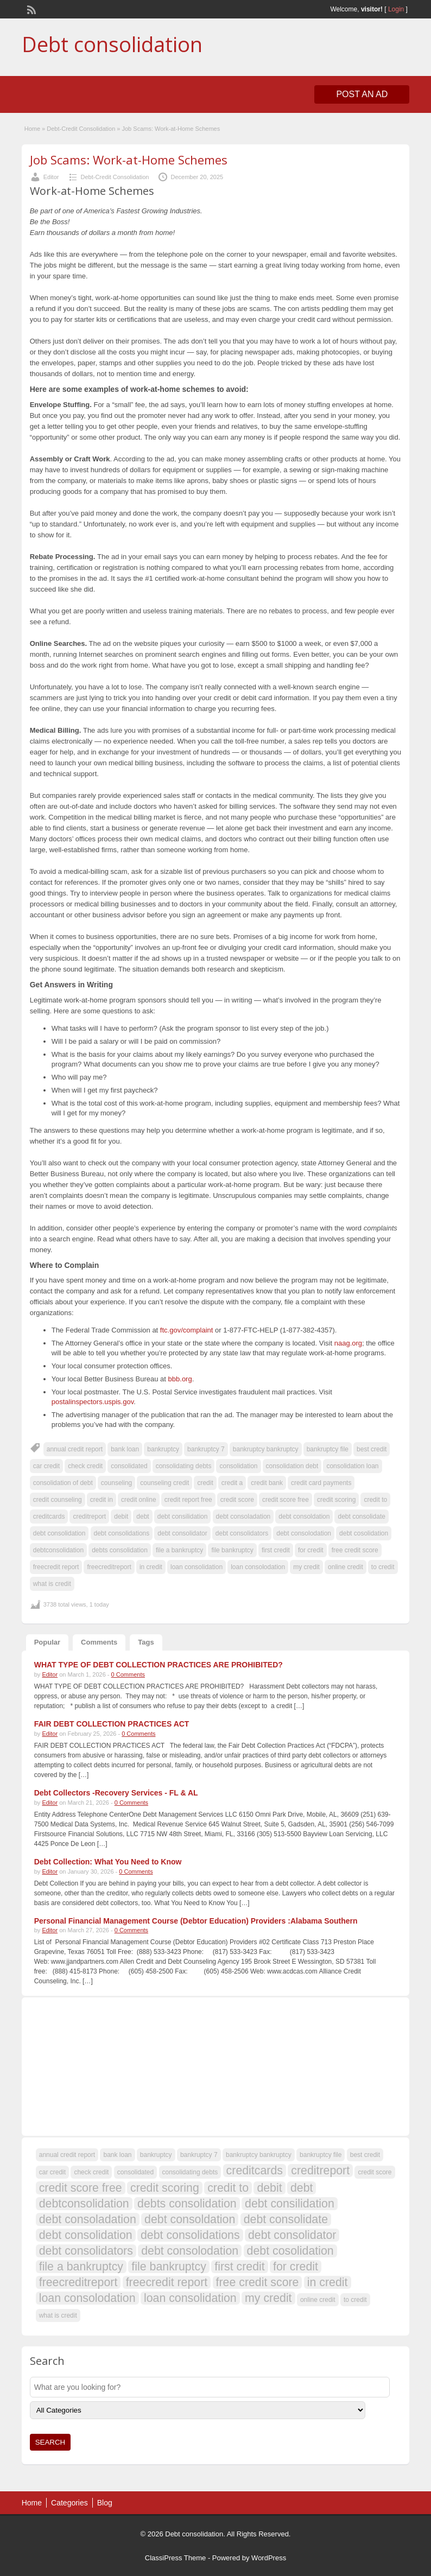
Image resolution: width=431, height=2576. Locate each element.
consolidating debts (184, 1466)
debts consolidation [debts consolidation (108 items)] (187, 2203)
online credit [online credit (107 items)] (317, 2300)
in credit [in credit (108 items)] (327, 2282)
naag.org (348, 1343)
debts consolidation (120, 1550)
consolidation (238, 1466)
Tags (146, 1642)
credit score (237, 1499)
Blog (104, 2502)
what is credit (52, 1584)
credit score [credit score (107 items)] (374, 2172)
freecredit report (56, 1567)
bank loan (125, 1449)
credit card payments (321, 1483)
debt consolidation (59, 1533)
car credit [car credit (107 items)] (52, 2172)
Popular (47, 1642)
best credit (371, 1449)
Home (32, 128)
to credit (383, 1567)
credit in (101, 1499)
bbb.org (180, 1379)
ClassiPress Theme (175, 2558)
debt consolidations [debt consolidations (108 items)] (190, 2235)
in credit (151, 1567)
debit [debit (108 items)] (269, 2187)
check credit (85, 1466)
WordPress (268, 2558)
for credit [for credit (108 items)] (295, 2266)
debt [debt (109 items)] (301, 2187)
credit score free (285, 1499)
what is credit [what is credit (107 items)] (58, 2315)
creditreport (89, 1516)
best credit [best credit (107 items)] (365, 2155)
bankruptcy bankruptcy (266, 1449)
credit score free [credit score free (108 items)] (80, 2187)
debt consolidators (242, 1533)
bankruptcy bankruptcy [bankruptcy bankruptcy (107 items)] (258, 2155)
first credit (276, 1550)
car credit (46, 1466)
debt (142, 1516)
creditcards (49, 1516)
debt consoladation (243, 1516)
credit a (232, 1483)
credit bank (267, 1483)
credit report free (188, 1499)
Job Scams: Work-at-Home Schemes (128, 159)
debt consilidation (182, 1516)
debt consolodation (303, 1533)
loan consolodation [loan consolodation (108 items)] (87, 2298)
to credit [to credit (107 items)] (355, 2300)
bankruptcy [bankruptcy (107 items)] (156, 2155)
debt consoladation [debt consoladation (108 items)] (87, 2219)
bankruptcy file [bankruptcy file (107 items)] (320, 2155)
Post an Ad (362, 94)
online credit (345, 1567)
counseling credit (164, 1483)
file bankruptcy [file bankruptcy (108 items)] (168, 2266)
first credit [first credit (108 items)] (239, 2266)
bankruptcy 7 (206, 1449)
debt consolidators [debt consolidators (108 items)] (86, 2250)
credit (205, 1483)
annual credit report (75, 1449)
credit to (375, 1499)
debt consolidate (361, 1516)
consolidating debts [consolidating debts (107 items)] (190, 2172)
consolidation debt (292, 1466)
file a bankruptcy (179, 1550)
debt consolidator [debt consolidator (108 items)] (292, 2235)
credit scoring (336, 1499)
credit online (138, 1499)
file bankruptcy (232, 1550)
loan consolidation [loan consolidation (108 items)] (190, 2298)
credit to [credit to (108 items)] (228, 2187)
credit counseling (57, 1499)
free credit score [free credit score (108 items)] (257, 2282)
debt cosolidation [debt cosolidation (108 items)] (290, 2250)
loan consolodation (258, 1567)
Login (396, 9)
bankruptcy (163, 1449)
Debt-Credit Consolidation (81, 128)
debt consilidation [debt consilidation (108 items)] (289, 2203)
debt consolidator (182, 1533)
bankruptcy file (327, 1449)
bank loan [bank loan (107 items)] (117, 2155)
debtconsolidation (58, 1550)
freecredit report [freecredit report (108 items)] (167, 2282)
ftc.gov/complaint (186, 1330)
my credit (306, 1567)
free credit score (355, 1550)
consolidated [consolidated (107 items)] (135, 2172)
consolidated (129, 1466)
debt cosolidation (363, 1533)
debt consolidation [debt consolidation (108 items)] (85, 2235)
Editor (51, 177)
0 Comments (128, 1674)
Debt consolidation (112, 44)
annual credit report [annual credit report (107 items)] (67, 2155)
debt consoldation (303, 1516)
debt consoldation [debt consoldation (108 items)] (189, 2219)
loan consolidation (196, 1567)
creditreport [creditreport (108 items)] (320, 2170)
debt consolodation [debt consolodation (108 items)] (189, 2250)
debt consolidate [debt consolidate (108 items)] (286, 2219)
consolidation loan (352, 1466)
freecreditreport (109, 1567)
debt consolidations (122, 1533)
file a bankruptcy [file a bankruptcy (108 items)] (81, 2266)
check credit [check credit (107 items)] (91, 2172)
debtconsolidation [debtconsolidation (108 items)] (84, 2203)
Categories (69, 2502)
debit (121, 1516)
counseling (116, 1483)
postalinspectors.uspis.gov (93, 1402)
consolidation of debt (63, 1483)
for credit (311, 1550)
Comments (99, 1642)
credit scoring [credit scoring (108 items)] (164, 2187)
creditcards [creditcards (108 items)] (254, 2170)
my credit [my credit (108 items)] (268, 2298)
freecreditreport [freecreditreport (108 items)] (78, 2282)
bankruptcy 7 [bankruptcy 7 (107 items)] (199, 2155)
